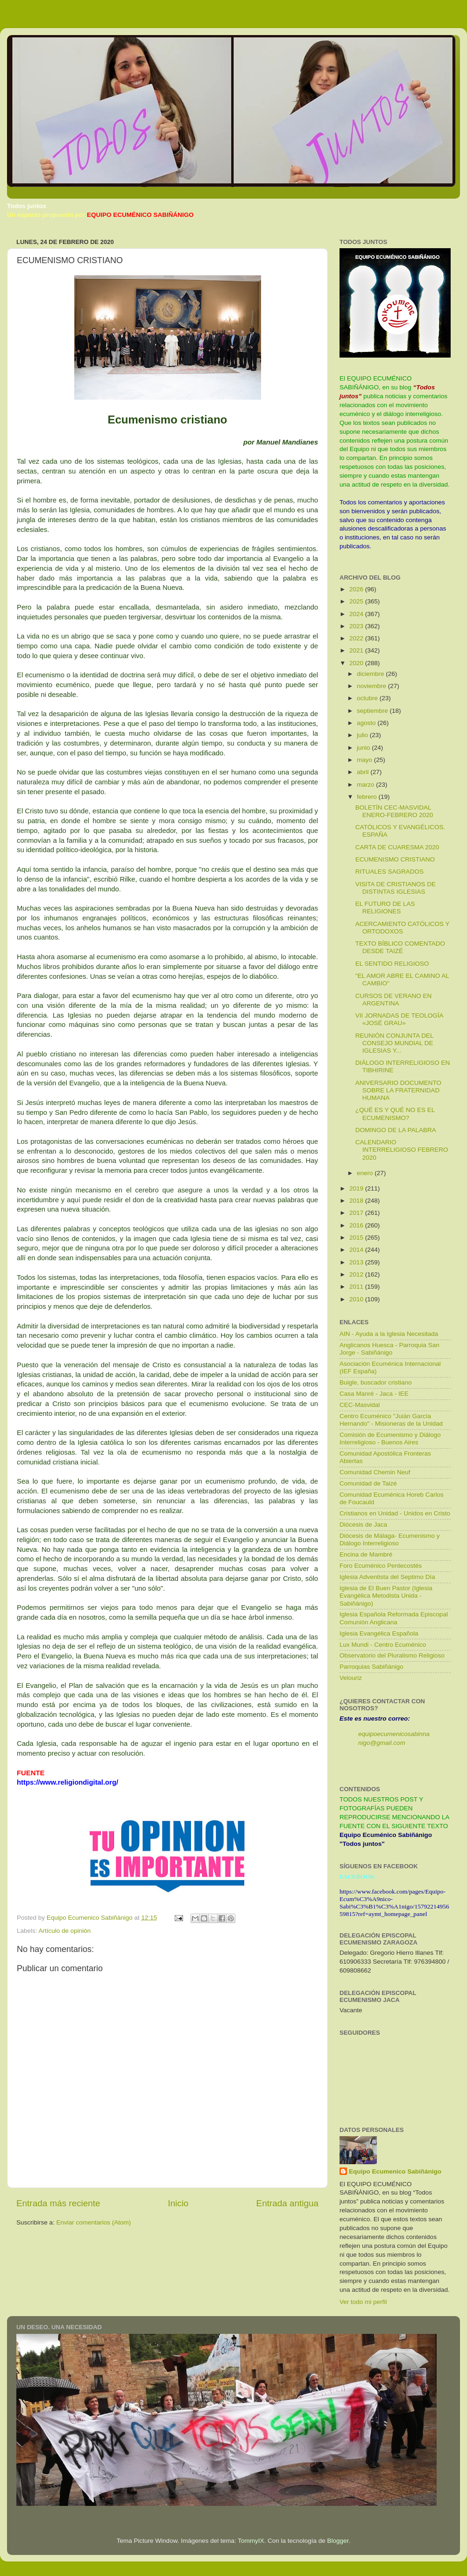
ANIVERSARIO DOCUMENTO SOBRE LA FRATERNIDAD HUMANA (398, 1090)
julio (363, 735)
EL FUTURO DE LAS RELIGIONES (385, 907)
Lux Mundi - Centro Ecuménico (383, 1644)
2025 (357, 601)
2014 (357, 1249)
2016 (357, 1225)
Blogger (338, 2540)
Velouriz (351, 1677)
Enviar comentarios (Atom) (94, 2222)
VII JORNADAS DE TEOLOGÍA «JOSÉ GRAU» (399, 1019)
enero (366, 1173)
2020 (357, 663)
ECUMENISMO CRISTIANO (395, 859)
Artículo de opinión (65, 1930)
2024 (357, 613)
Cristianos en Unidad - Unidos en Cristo (395, 1513)
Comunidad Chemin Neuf (375, 1472)
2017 (357, 1212)
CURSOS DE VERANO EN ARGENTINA (393, 999)
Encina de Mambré (366, 1554)
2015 (357, 1237)
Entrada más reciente (58, 2203)
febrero (368, 796)
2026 (357, 589)
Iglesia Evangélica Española (379, 1633)
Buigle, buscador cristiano (376, 1382)
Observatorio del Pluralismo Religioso (392, 1655)
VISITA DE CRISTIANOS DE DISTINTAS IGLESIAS (395, 888)
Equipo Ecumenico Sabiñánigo (395, 2171)
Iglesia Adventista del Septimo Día (387, 1576)
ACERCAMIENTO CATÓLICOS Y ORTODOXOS (402, 927)
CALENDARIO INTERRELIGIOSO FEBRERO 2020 (401, 1150)
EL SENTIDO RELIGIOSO (392, 963)
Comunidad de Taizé (368, 1483)
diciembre (371, 673)
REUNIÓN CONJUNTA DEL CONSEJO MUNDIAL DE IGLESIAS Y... (394, 1043)
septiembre (373, 710)
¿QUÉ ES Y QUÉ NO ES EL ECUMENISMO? (395, 1113)
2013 (357, 1262)
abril (363, 771)
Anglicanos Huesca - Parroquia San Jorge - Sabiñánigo (389, 1349)
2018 (357, 1200)
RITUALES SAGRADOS (389, 871)
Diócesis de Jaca (363, 1524)
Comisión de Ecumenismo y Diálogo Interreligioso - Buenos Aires (390, 1438)
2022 (357, 638)
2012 (357, 1274)
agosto (367, 722)
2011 (357, 1286)
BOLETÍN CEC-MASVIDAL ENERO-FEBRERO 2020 (394, 811)
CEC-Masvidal (360, 1404)
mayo (365, 759)
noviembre (372, 685)
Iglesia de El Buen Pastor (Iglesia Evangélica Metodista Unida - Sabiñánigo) (386, 1596)
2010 (357, 1299)
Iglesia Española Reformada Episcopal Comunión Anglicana (394, 1618)
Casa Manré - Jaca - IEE (374, 1393)
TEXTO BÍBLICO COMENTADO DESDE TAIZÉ (400, 947)
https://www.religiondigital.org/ (67, 1782)
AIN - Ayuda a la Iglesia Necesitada (389, 1333)
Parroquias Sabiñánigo (371, 1666)
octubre (368, 698)
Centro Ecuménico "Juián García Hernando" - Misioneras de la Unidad (391, 1420)
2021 (357, 650)
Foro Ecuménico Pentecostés (381, 1565)
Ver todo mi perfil (363, 2301)
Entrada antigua (287, 2203)
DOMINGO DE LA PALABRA (395, 1130)
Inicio (178, 2203)
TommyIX (251, 2540)
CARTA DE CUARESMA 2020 (397, 847)
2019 (357, 1188)
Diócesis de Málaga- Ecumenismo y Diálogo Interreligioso (390, 1539)
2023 (357, 626)
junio (364, 747)
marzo (366, 784)
